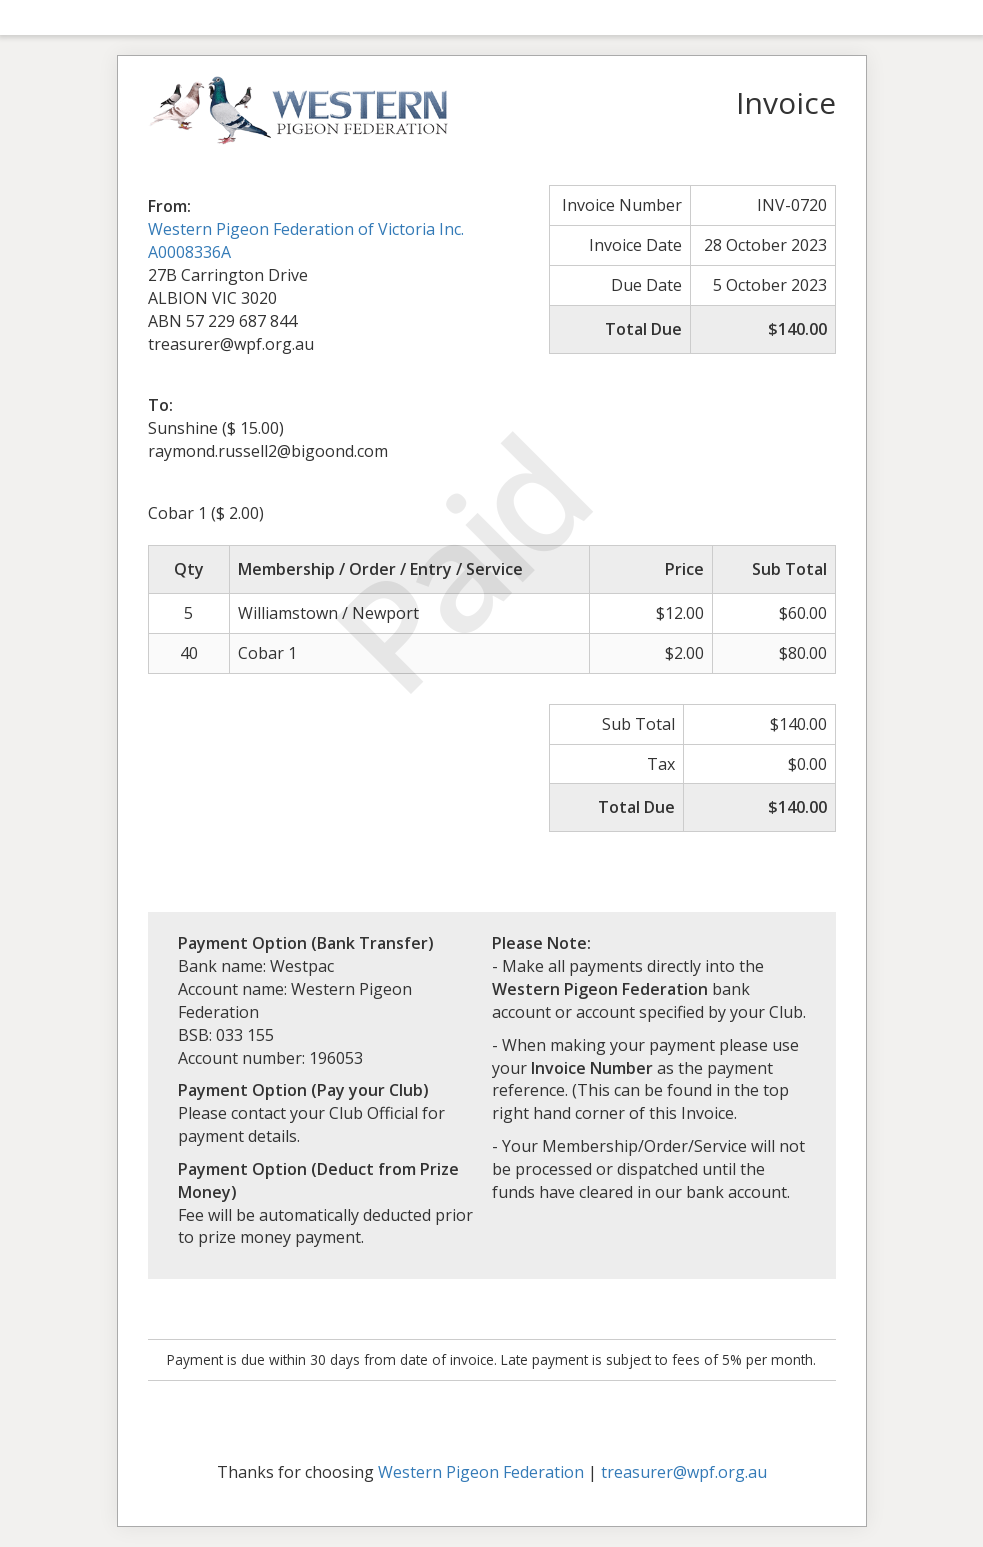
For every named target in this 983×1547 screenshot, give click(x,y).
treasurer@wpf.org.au (684, 1472)
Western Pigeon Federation (481, 1472)
